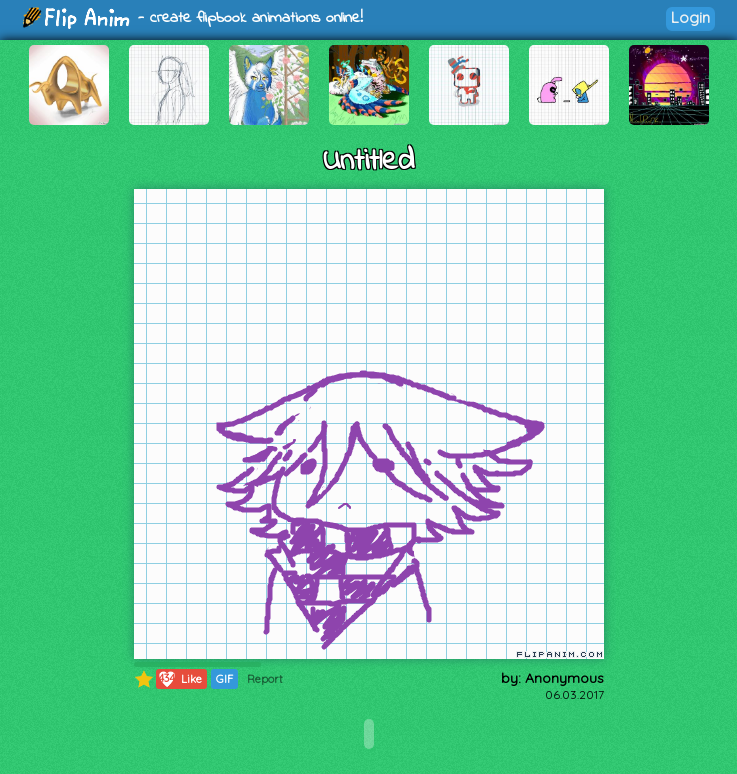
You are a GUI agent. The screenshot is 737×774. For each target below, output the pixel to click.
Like (179, 679)
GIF (224, 679)
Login (690, 17)
